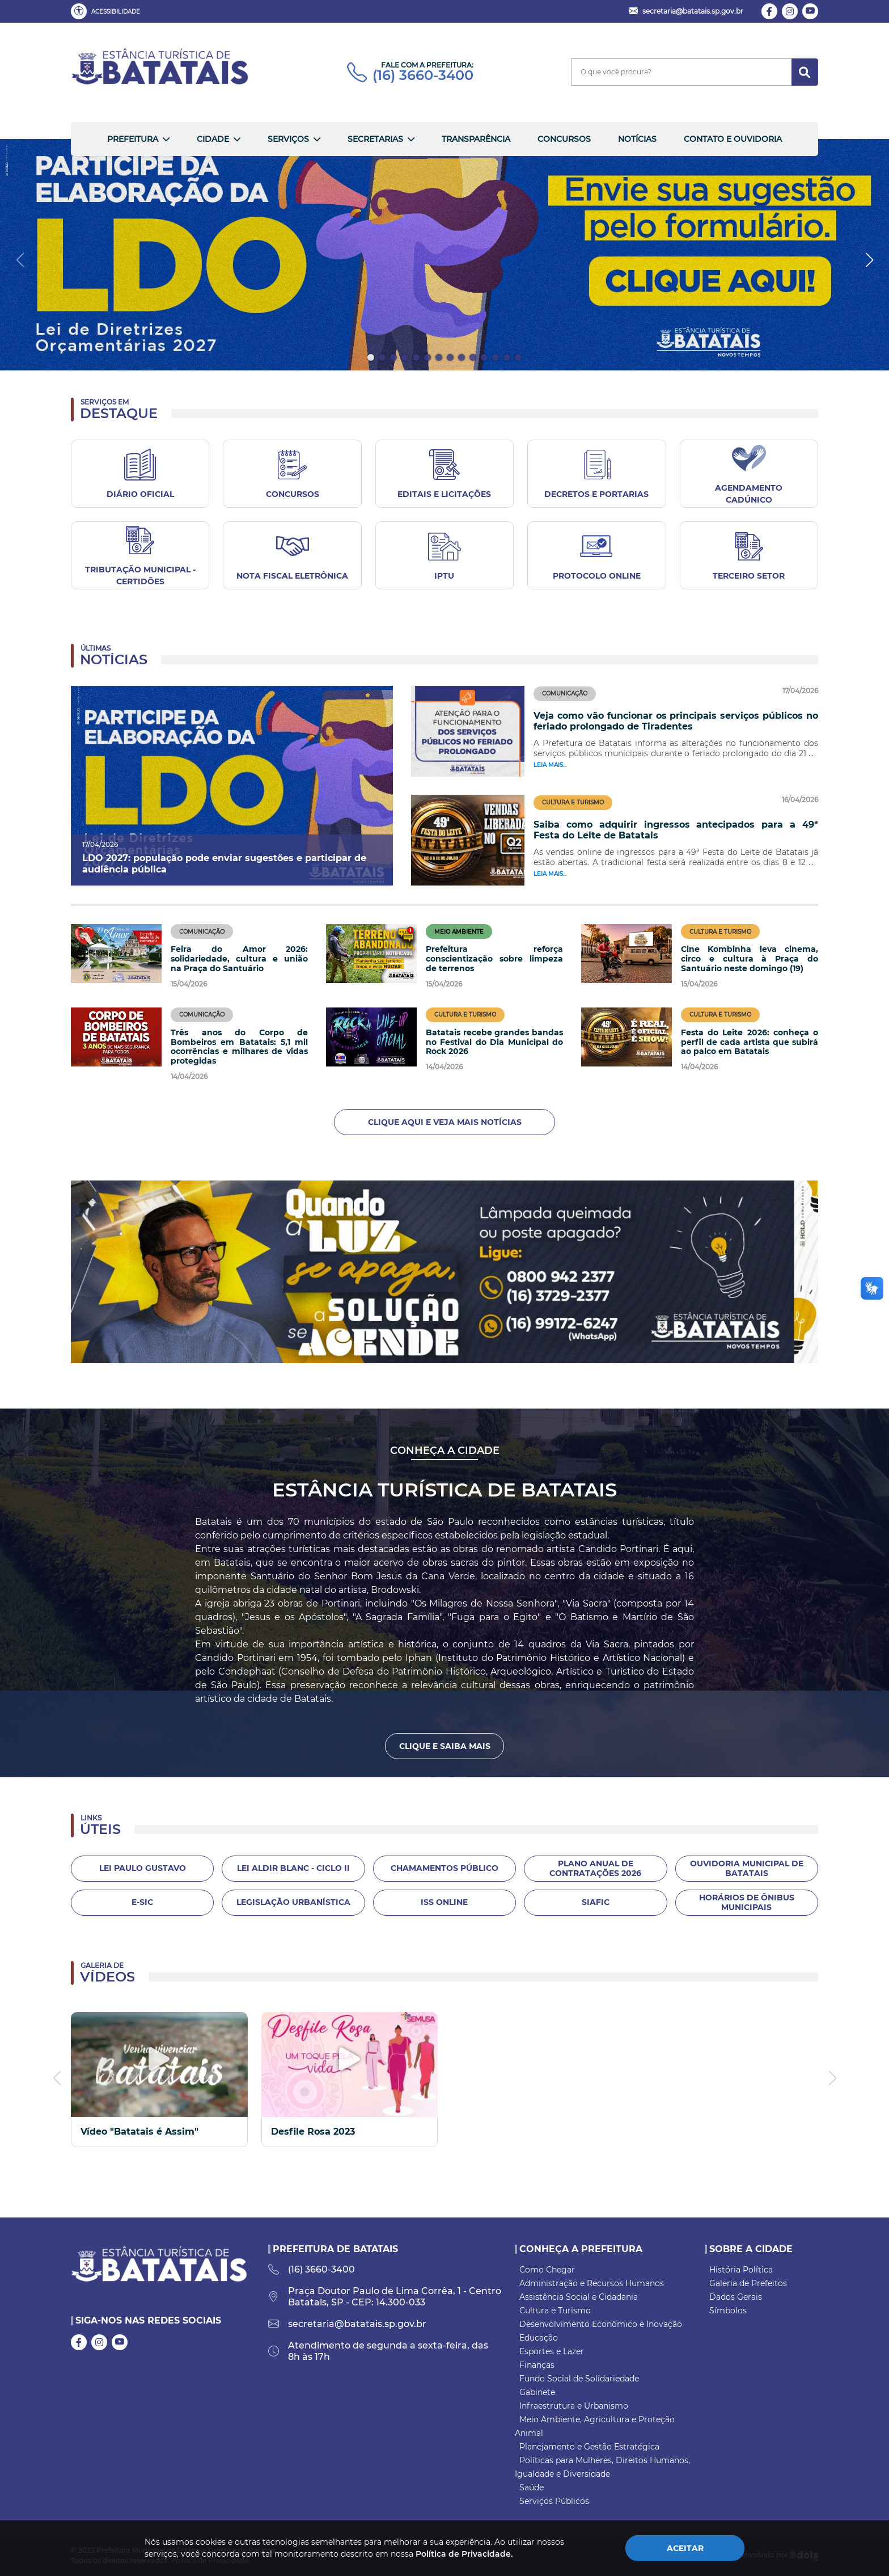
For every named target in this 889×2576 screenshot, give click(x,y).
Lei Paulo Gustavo (142, 1868)
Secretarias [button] (375, 139)
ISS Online (444, 1902)
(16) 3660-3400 (410, 75)
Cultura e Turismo (555, 2310)
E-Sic (142, 1902)
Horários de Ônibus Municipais (746, 1902)
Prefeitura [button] (132, 139)
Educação (538, 2338)
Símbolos (728, 2310)
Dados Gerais (735, 2297)
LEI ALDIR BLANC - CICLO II (293, 1868)
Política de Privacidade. (464, 2554)
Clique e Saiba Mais (444, 1746)
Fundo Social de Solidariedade (579, 2378)
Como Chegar (547, 2270)
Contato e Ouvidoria (733, 139)
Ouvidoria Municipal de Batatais (746, 1868)
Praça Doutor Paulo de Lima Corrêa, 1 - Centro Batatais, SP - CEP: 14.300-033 (384, 2297)
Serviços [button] (288, 139)
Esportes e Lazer (551, 2351)
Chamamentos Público (444, 1868)
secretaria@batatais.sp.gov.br (347, 2324)
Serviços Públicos (554, 2501)
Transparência (476, 139)
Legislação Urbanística (293, 1902)
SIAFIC (595, 1902)
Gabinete (537, 2392)
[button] (108, 11)
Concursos (564, 139)
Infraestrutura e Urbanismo (573, 2406)
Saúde (531, 2487)
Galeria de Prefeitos (748, 2283)
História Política (741, 2270)
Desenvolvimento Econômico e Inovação (600, 2324)
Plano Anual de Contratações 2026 (595, 1868)
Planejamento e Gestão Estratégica (589, 2447)
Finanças (536, 2365)
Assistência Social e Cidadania (578, 2297)
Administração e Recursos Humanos (591, 2283)
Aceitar (685, 2548)
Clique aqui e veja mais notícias (445, 1122)
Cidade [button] (213, 139)
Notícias (637, 139)
